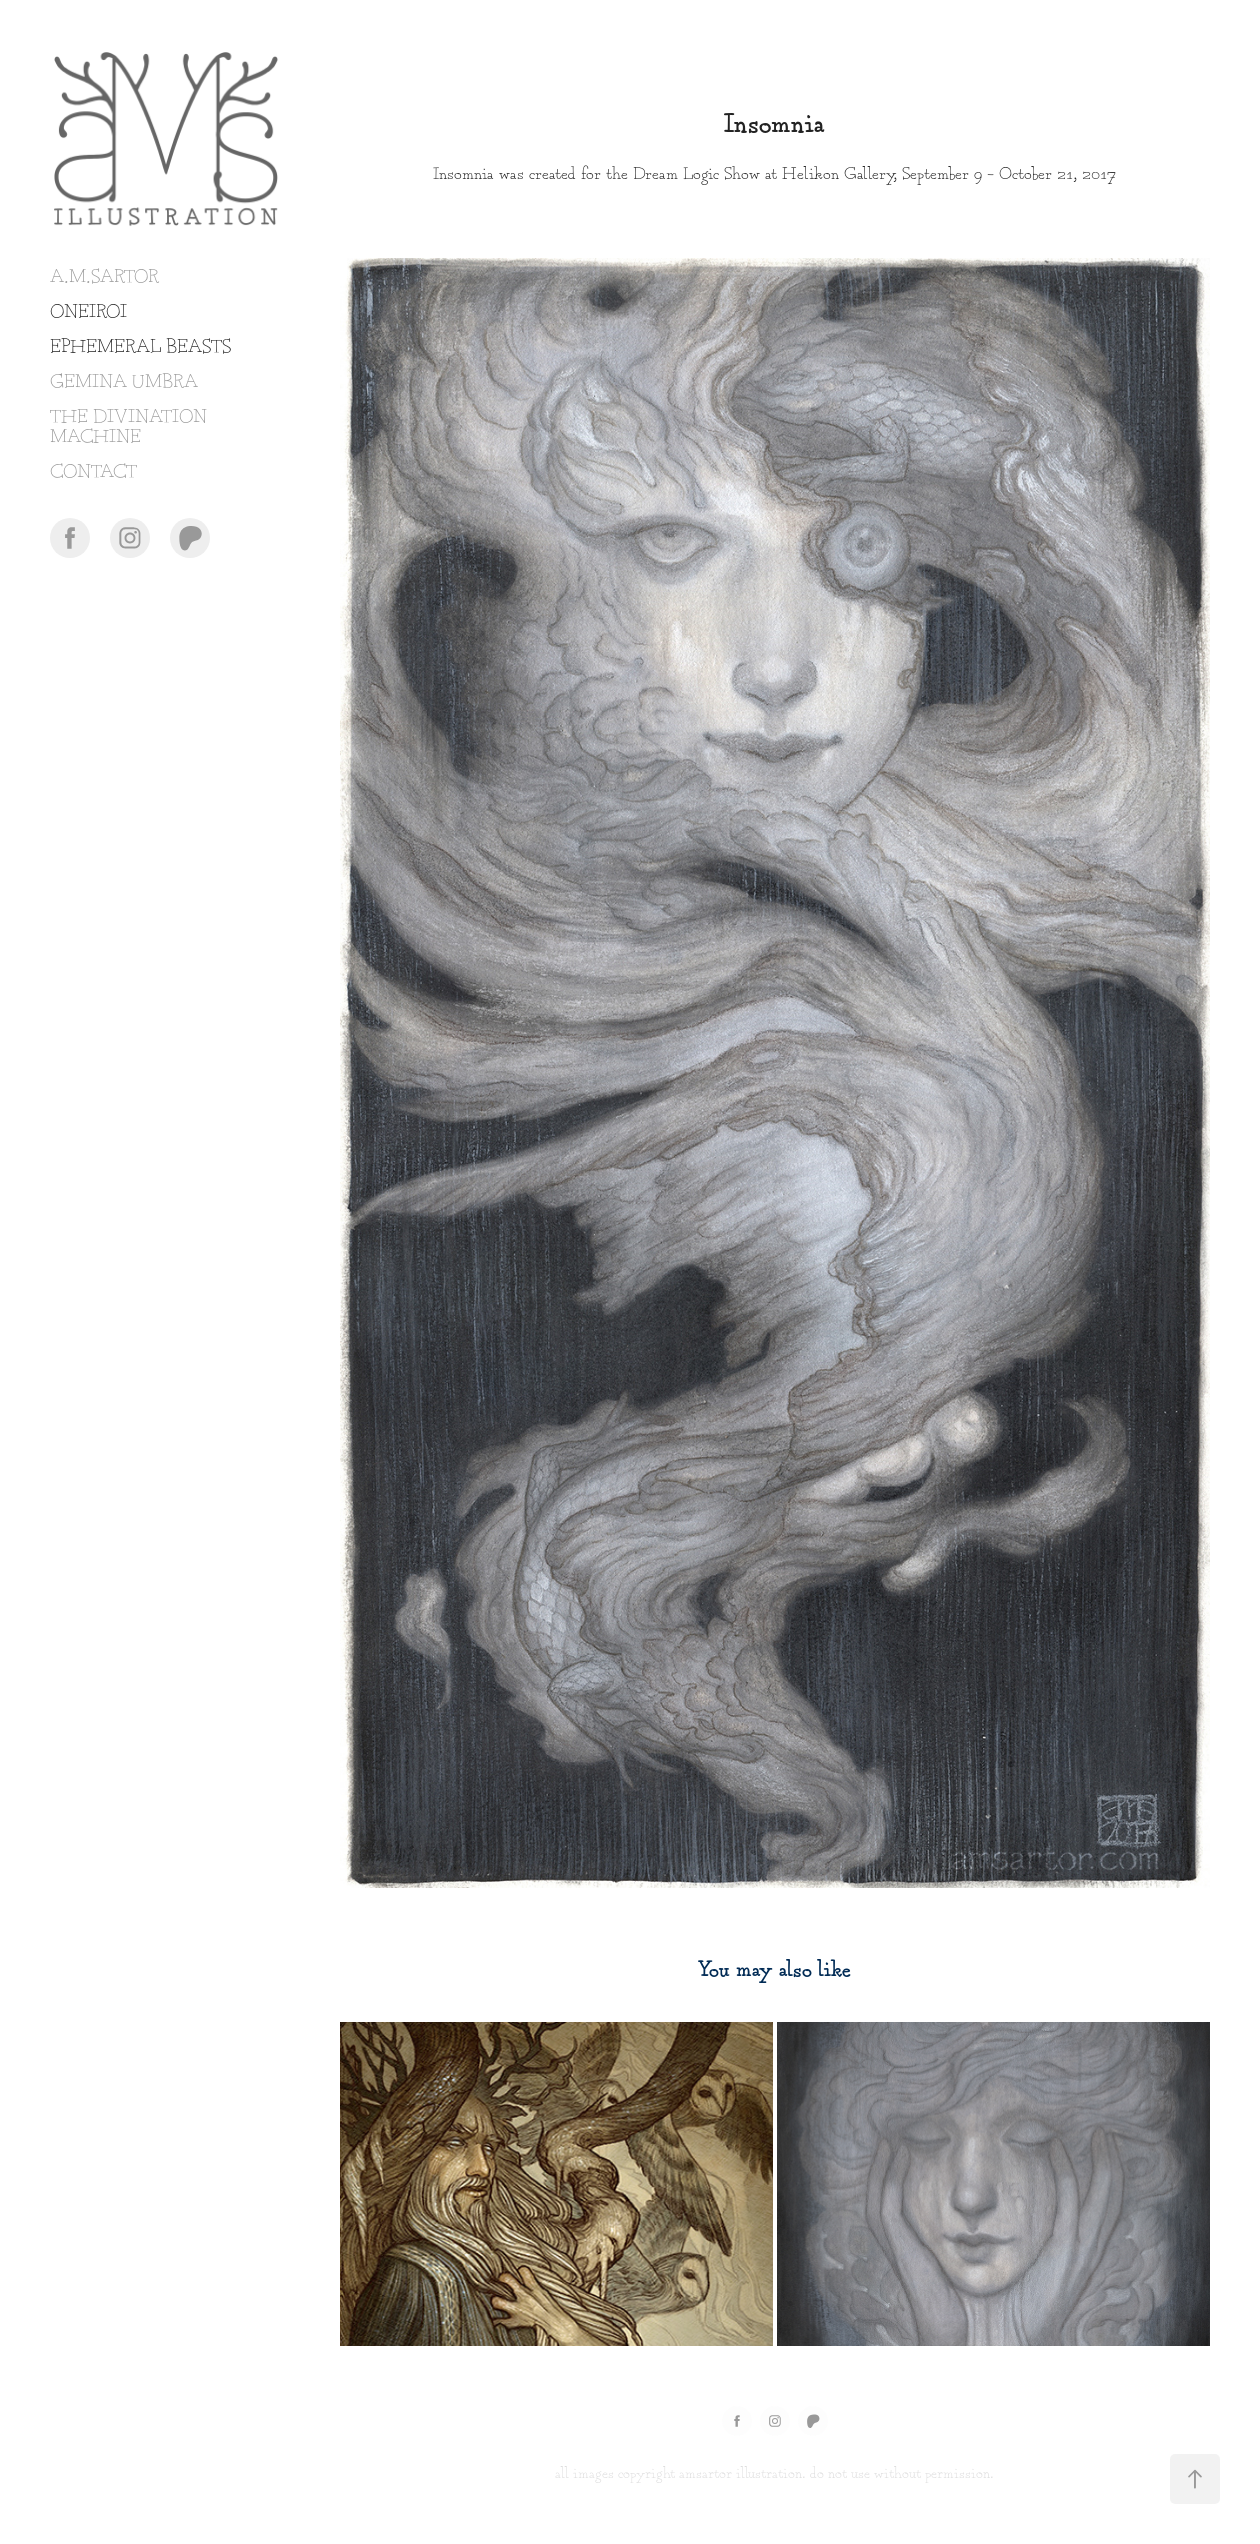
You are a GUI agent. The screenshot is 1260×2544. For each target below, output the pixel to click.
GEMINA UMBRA (124, 382)
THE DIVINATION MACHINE (128, 427)
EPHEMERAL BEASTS (140, 347)
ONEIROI (88, 312)
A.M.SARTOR (104, 277)
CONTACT (93, 472)
